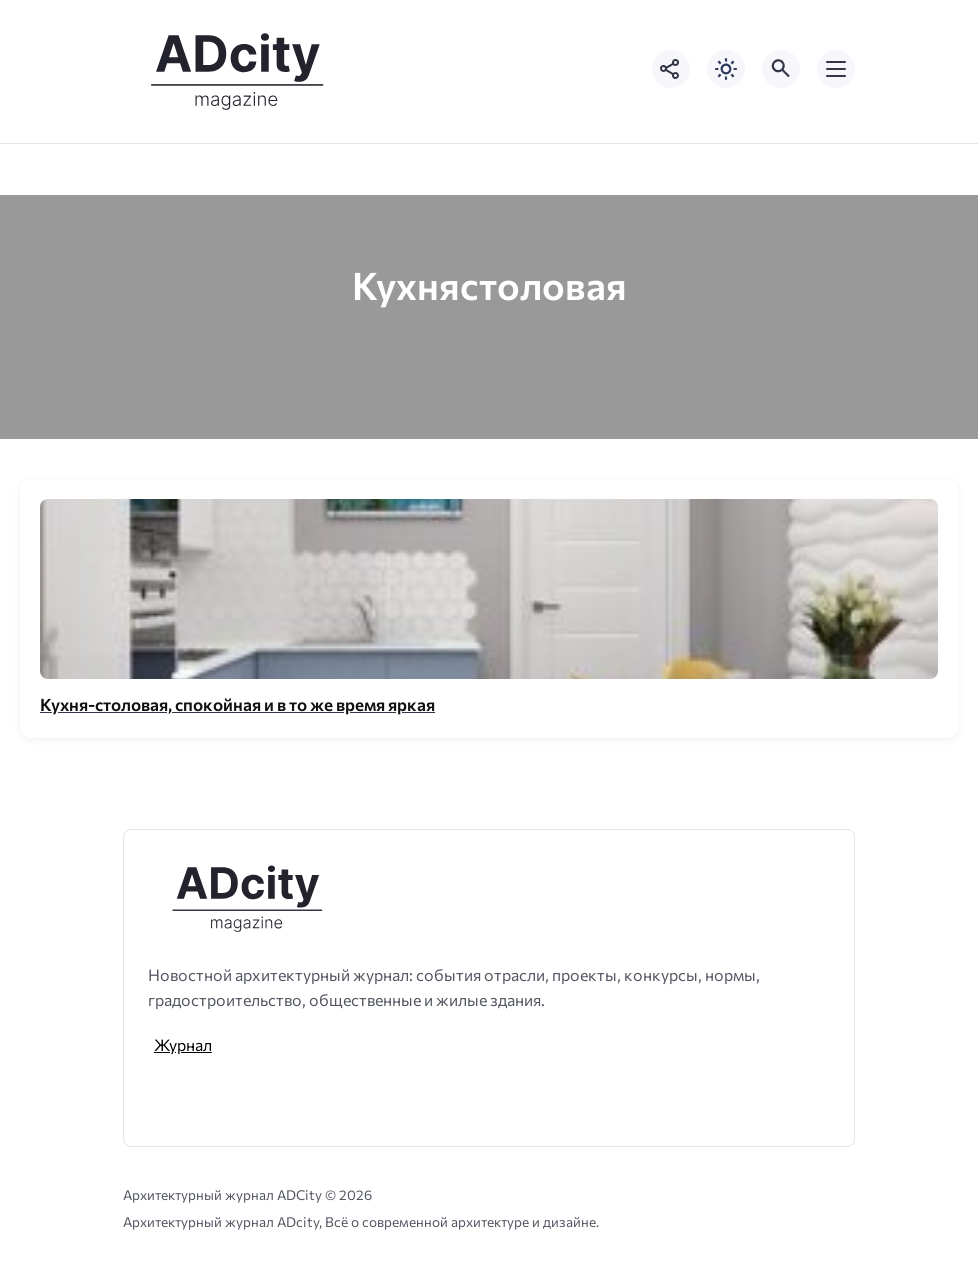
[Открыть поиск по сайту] (781, 69)
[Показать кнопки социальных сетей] (671, 69)
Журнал (183, 1044)
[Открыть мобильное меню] (836, 69)
